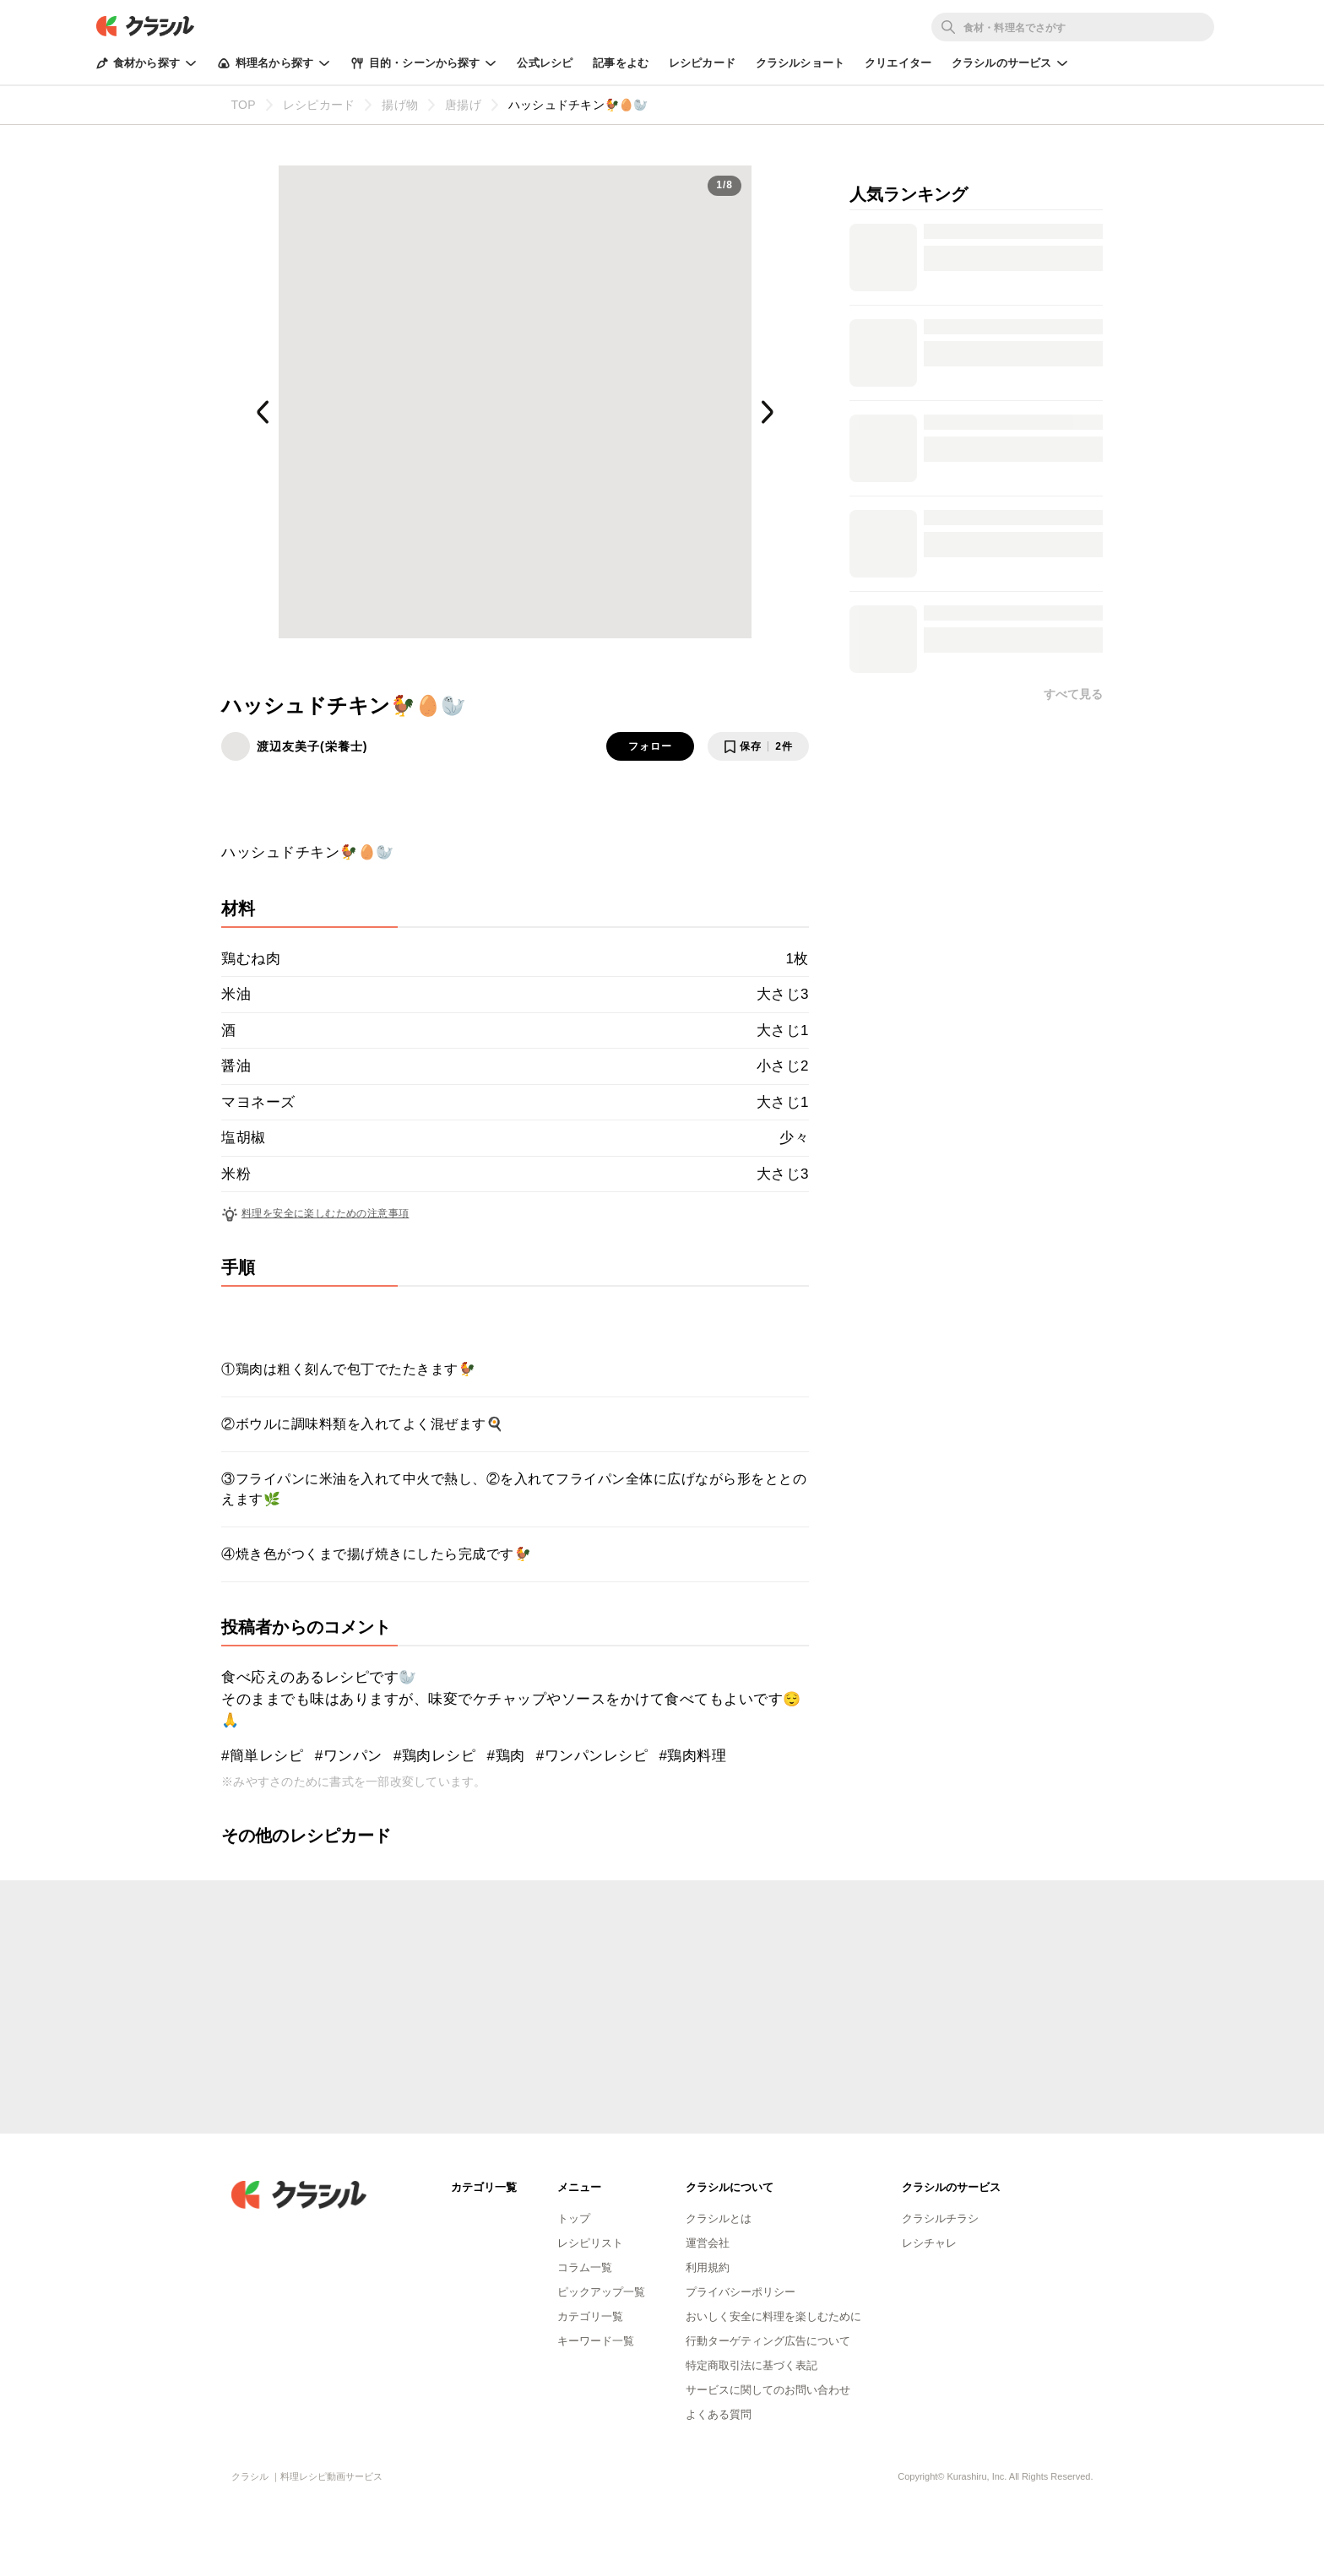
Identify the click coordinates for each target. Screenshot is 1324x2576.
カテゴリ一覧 (590, 2316)
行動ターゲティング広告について (768, 2341)
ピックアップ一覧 (601, 2292)
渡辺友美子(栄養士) (312, 746)
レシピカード (702, 63)
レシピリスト (590, 2243)
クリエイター (898, 63)
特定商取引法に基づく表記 (751, 2365)
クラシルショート (800, 63)
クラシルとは (719, 2218)
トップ (573, 2218)
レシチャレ (929, 2243)
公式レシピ (544, 63)
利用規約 (708, 2267)
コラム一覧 (584, 2267)
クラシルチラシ (940, 2218)
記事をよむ (620, 63)
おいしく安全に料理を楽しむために (773, 2316)
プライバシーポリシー (740, 2292)
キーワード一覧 (595, 2341)
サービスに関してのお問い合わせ (768, 2389)
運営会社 (708, 2243)
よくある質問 (719, 2414)
